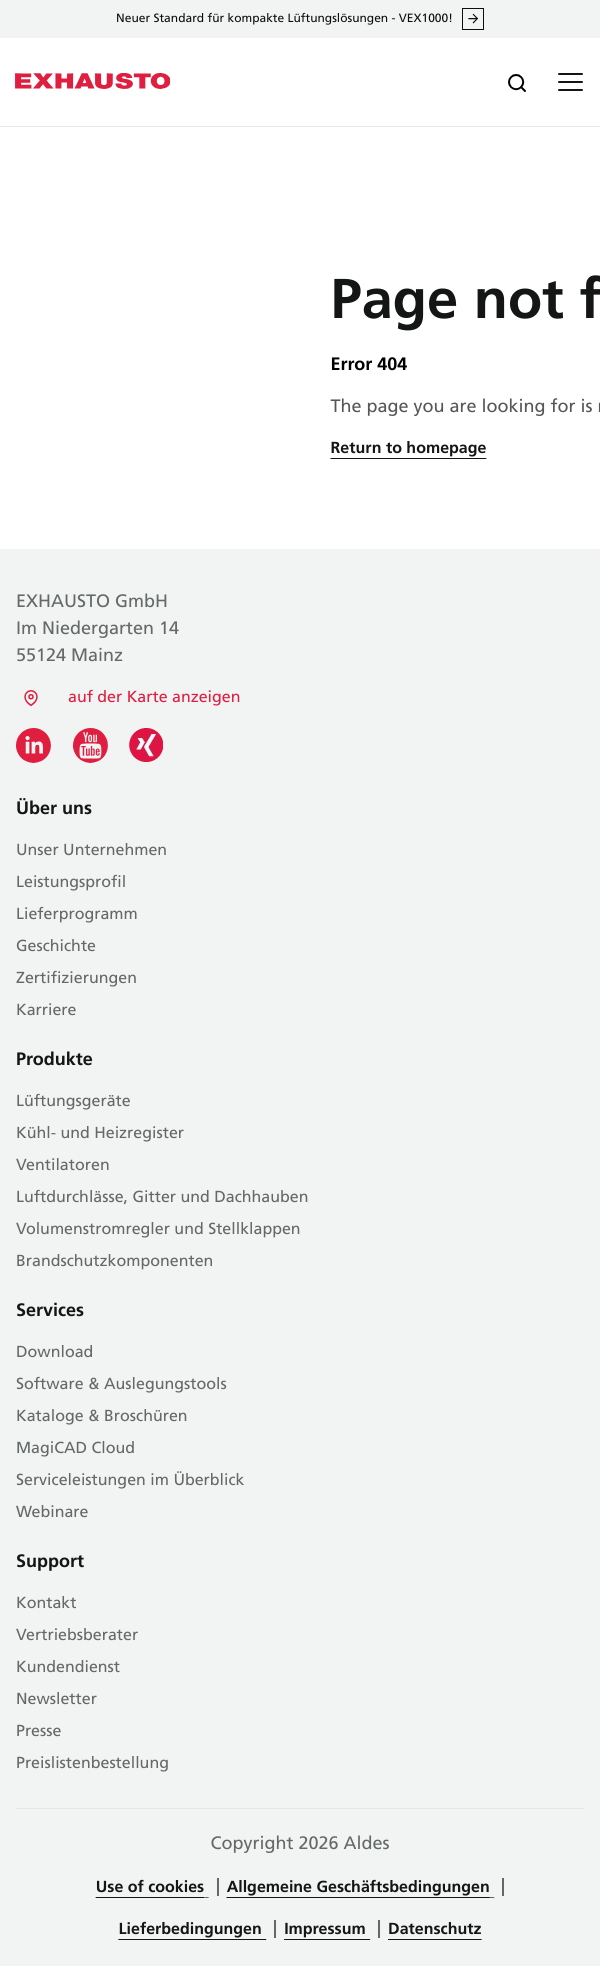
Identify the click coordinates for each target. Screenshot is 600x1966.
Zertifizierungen (76, 979)
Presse (38, 1732)
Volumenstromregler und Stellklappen (158, 1230)
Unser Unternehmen (91, 851)
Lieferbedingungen (193, 1930)
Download (54, 1353)
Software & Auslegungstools (121, 1385)
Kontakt (46, 1604)
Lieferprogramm (77, 915)
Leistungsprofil (71, 883)
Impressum (327, 1930)
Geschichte (56, 947)
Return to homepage (409, 449)
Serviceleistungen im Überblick (130, 1481)
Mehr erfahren (473, 19)
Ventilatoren (63, 1166)
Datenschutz (434, 1930)
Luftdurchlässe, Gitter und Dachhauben (162, 1198)
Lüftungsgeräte (73, 1102)
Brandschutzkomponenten (114, 1262)
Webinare (52, 1513)
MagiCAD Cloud (75, 1449)
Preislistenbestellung (92, 1764)
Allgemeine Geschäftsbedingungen (358, 1888)
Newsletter (56, 1700)
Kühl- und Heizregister (100, 1134)
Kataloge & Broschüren (102, 1417)
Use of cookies (150, 1888)
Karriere (46, 1011)
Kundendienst (68, 1668)
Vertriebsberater (77, 1636)
